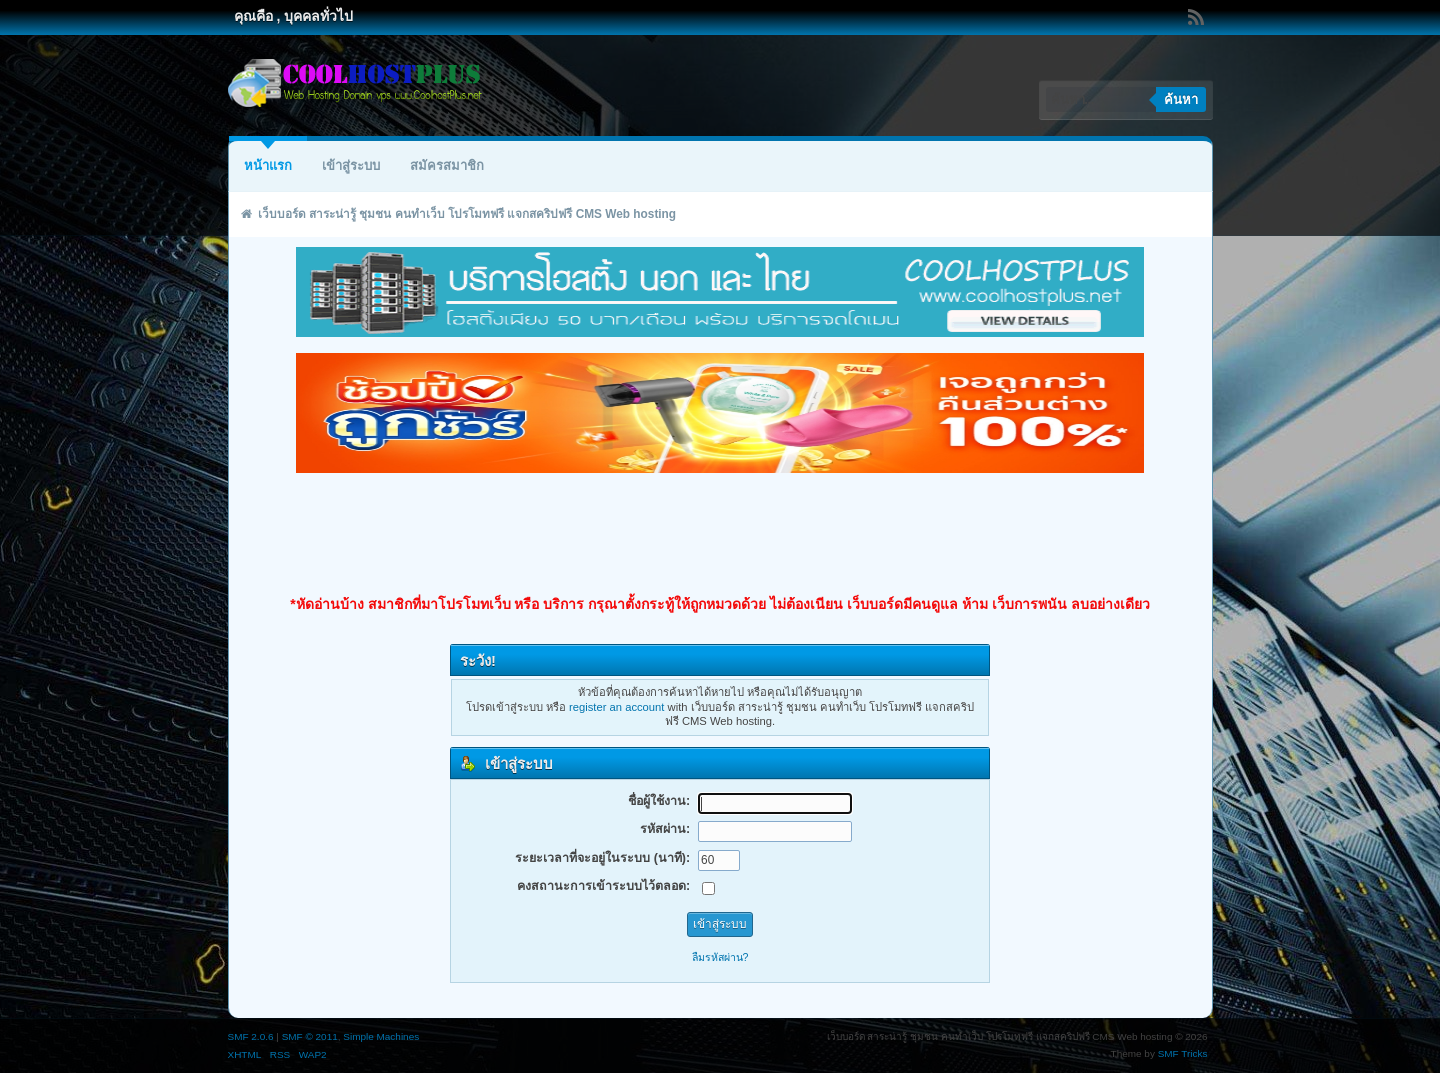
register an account (616, 707)
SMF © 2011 (310, 1036)
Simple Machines (381, 1036)
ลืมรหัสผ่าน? (720, 957)
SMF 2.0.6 (251, 1036)
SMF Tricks (1183, 1053)
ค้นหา (1181, 99)
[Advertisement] (720, 534)
